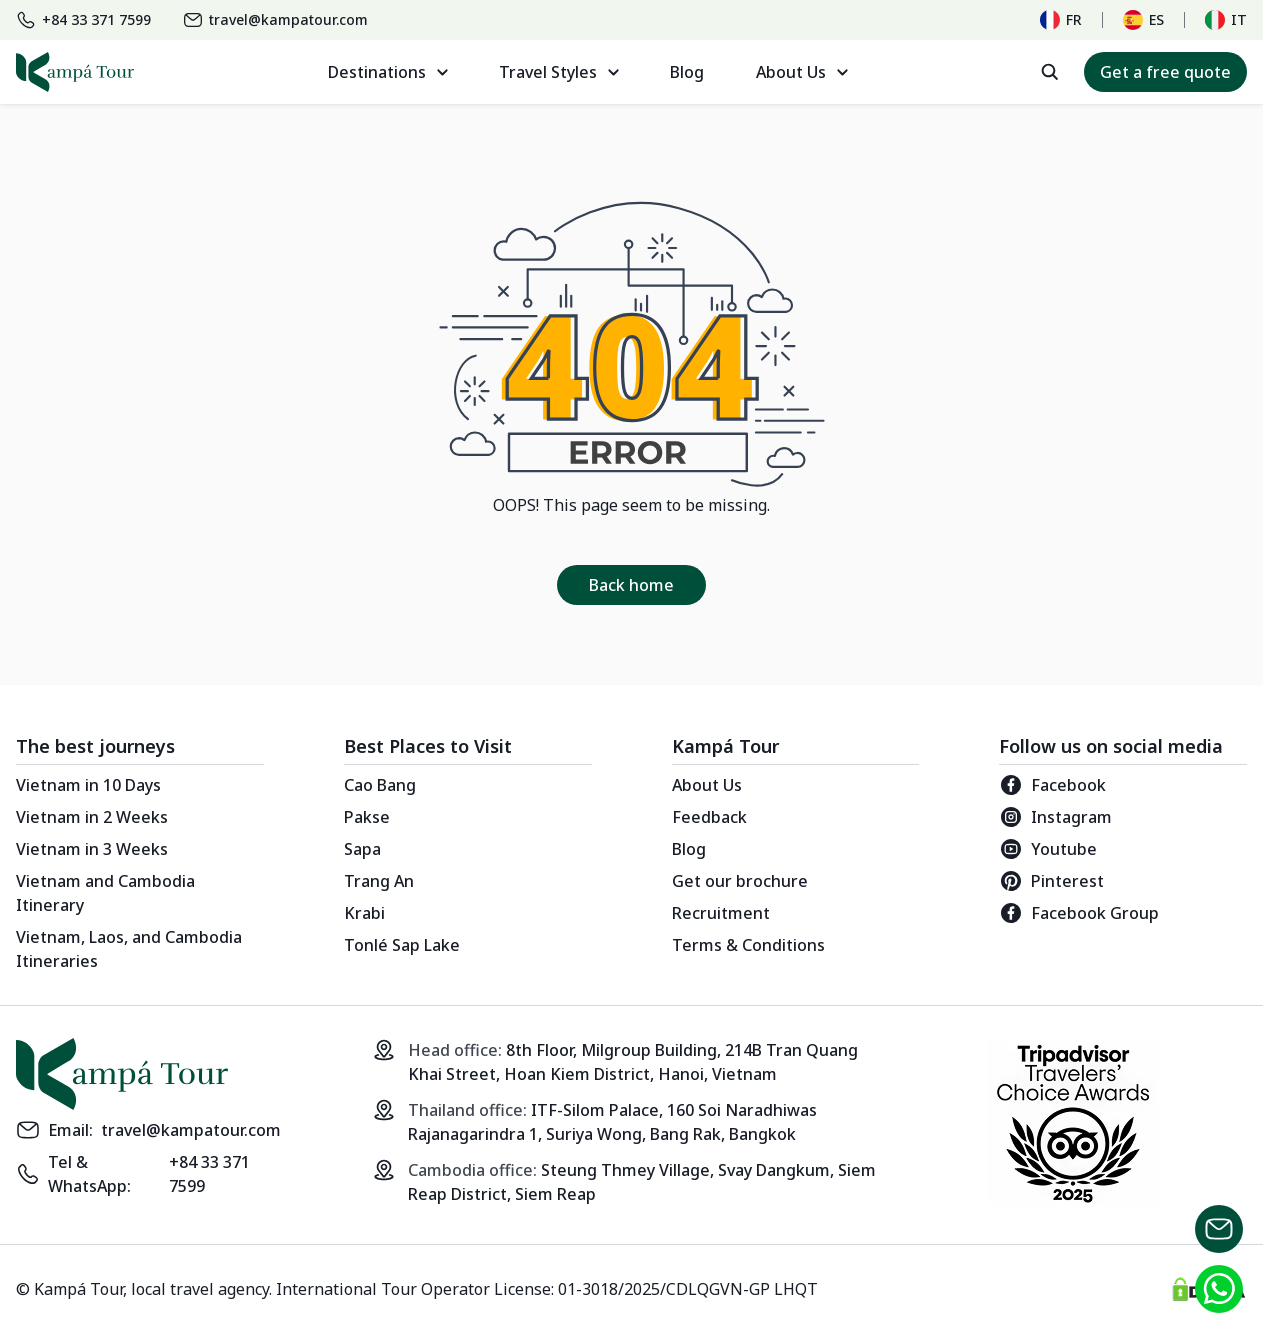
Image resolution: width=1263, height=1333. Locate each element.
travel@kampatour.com (191, 1130)
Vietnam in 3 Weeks (92, 849)
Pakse (367, 817)
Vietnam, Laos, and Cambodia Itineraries (129, 949)
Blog (687, 72)
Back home (631, 585)
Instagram (1055, 817)
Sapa (362, 849)
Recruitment (721, 913)
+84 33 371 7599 (209, 1174)
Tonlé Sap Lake (402, 945)
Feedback (709, 817)
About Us (707, 785)
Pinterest (1051, 881)
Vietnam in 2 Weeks (92, 817)
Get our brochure (740, 881)
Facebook (1052, 785)
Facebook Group (1079, 913)
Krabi (364, 913)
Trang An (379, 881)
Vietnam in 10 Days (88, 785)
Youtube (1048, 849)
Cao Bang (380, 785)
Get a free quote (1165, 72)
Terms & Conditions (748, 945)
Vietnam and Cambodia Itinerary (105, 893)
